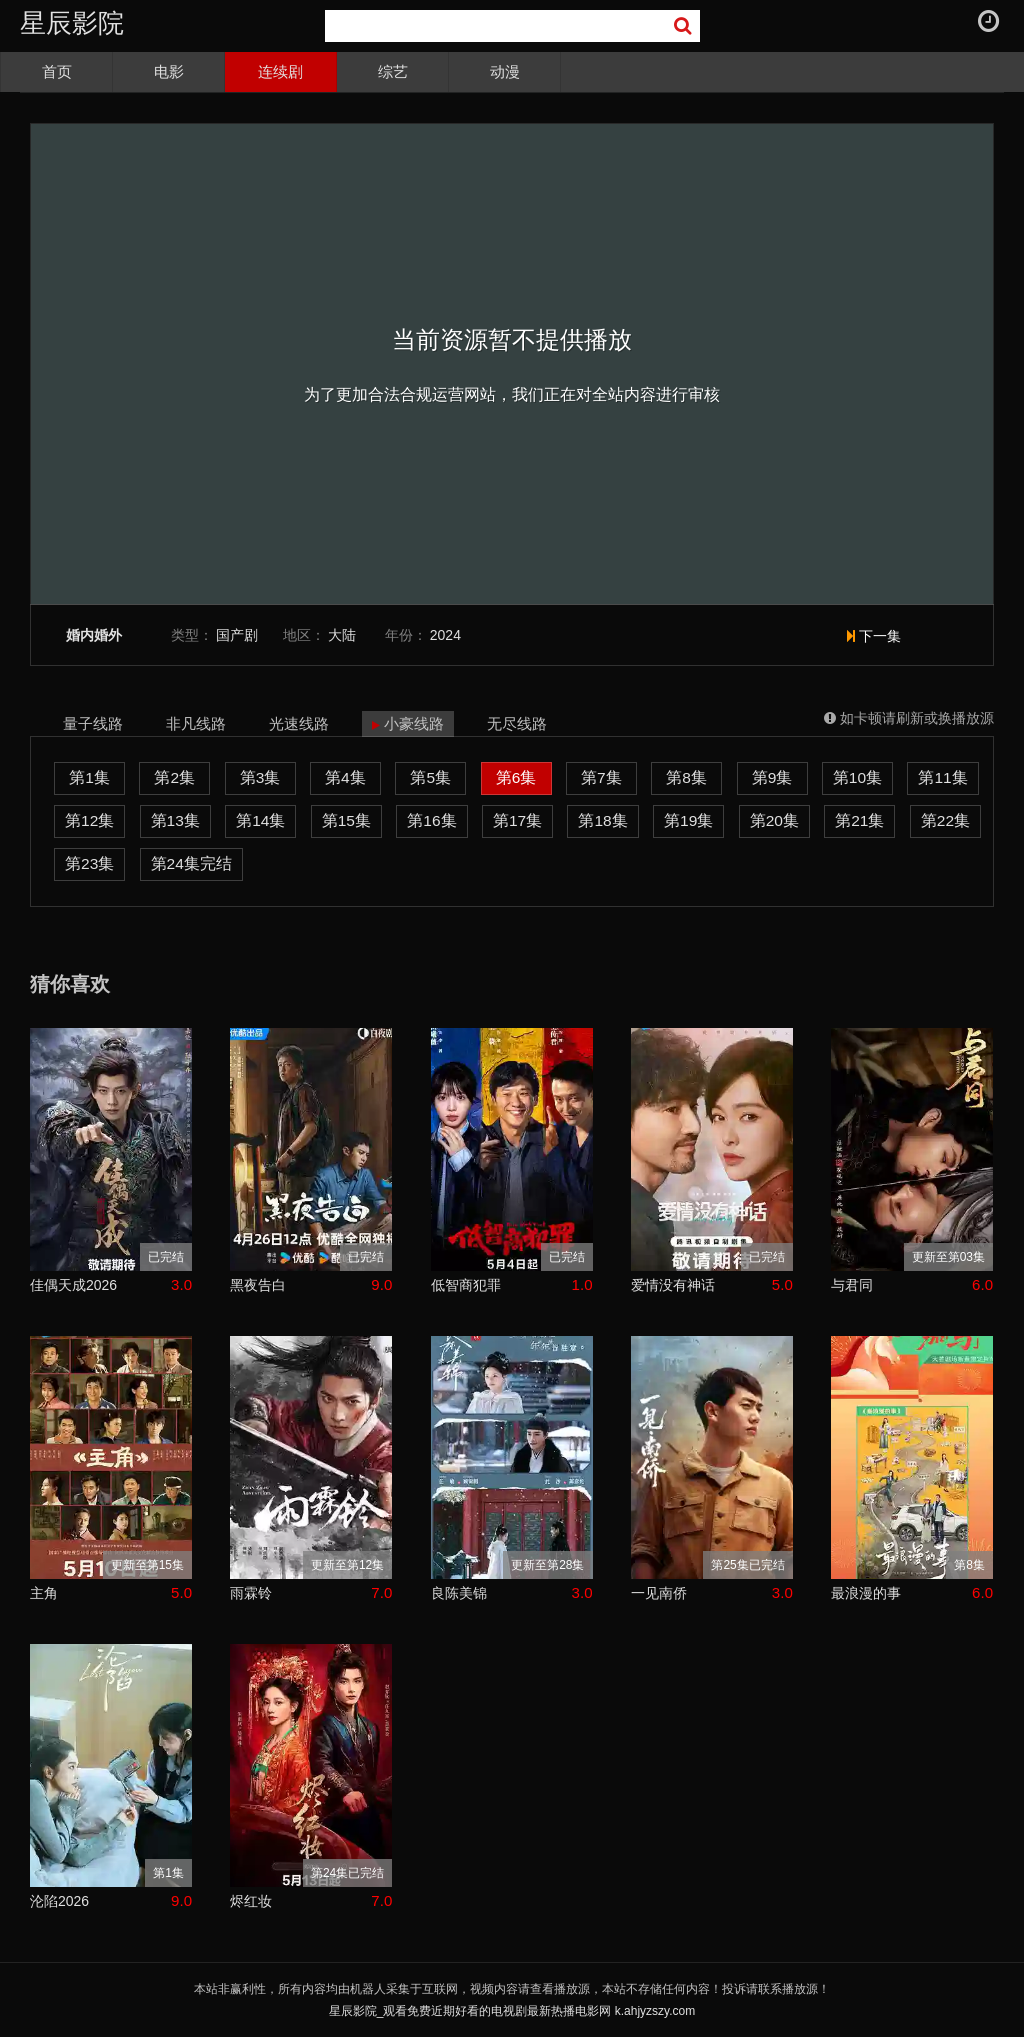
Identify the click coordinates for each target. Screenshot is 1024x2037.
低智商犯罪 (466, 1285)
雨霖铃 (251, 1593)
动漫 (505, 71)
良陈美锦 (459, 1593)
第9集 (772, 777)
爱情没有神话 (673, 1285)
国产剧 (237, 635)
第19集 (688, 820)
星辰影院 (72, 23)
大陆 (342, 635)
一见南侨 (659, 1593)
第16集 (431, 820)
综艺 (393, 71)
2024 (445, 635)
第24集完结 (191, 863)
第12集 (89, 820)
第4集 (345, 777)
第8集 (686, 777)
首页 (57, 71)
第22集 (945, 820)
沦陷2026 (59, 1901)
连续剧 (280, 71)
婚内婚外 (94, 635)
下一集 (874, 636)
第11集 (942, 777)
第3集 (260, 777)
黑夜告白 (258, 1285)
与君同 (852, 1285)
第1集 (89, 777)
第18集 (602, 820)
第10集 (857, 777)
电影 (169, 71)
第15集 (346, 820)
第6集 (516, 777)
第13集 (175, 820)
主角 (44, 1593)
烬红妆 (251, 1901)
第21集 (859, 820)
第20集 (774, 820)
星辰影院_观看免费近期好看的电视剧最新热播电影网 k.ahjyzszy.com (512, 2011)
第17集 (517, 820)
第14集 (260, 820)
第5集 (430, 777)
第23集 (89, 863)
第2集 (174, 777)
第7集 (601, 777)
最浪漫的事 (866, 1593)
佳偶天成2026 (73, 1285)
